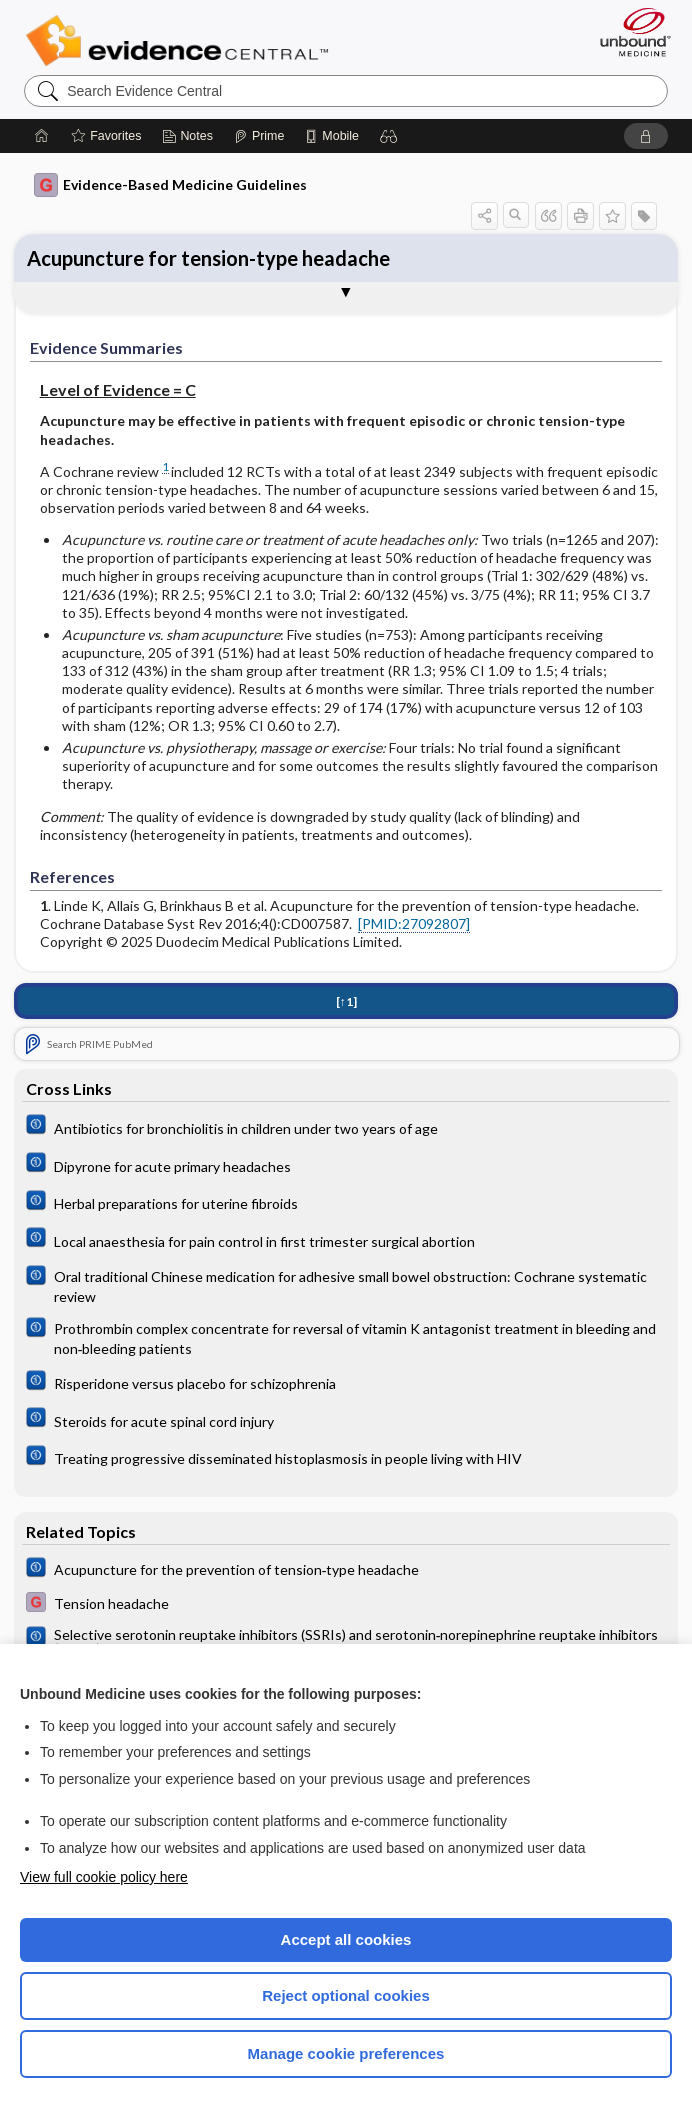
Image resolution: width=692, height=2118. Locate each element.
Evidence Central (181, 41)
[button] (389, 136)
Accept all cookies (346, 1939)
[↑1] (346, 1001)
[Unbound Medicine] (629, 32)
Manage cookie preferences (346, 2053)
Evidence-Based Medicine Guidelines (170, 185)
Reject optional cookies (346, 1995)
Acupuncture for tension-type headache (208, 258)
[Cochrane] (346, 1127)
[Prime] (259, 136)
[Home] (42, 136)
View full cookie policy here (104, 1877)
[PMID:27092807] (414, 923)
